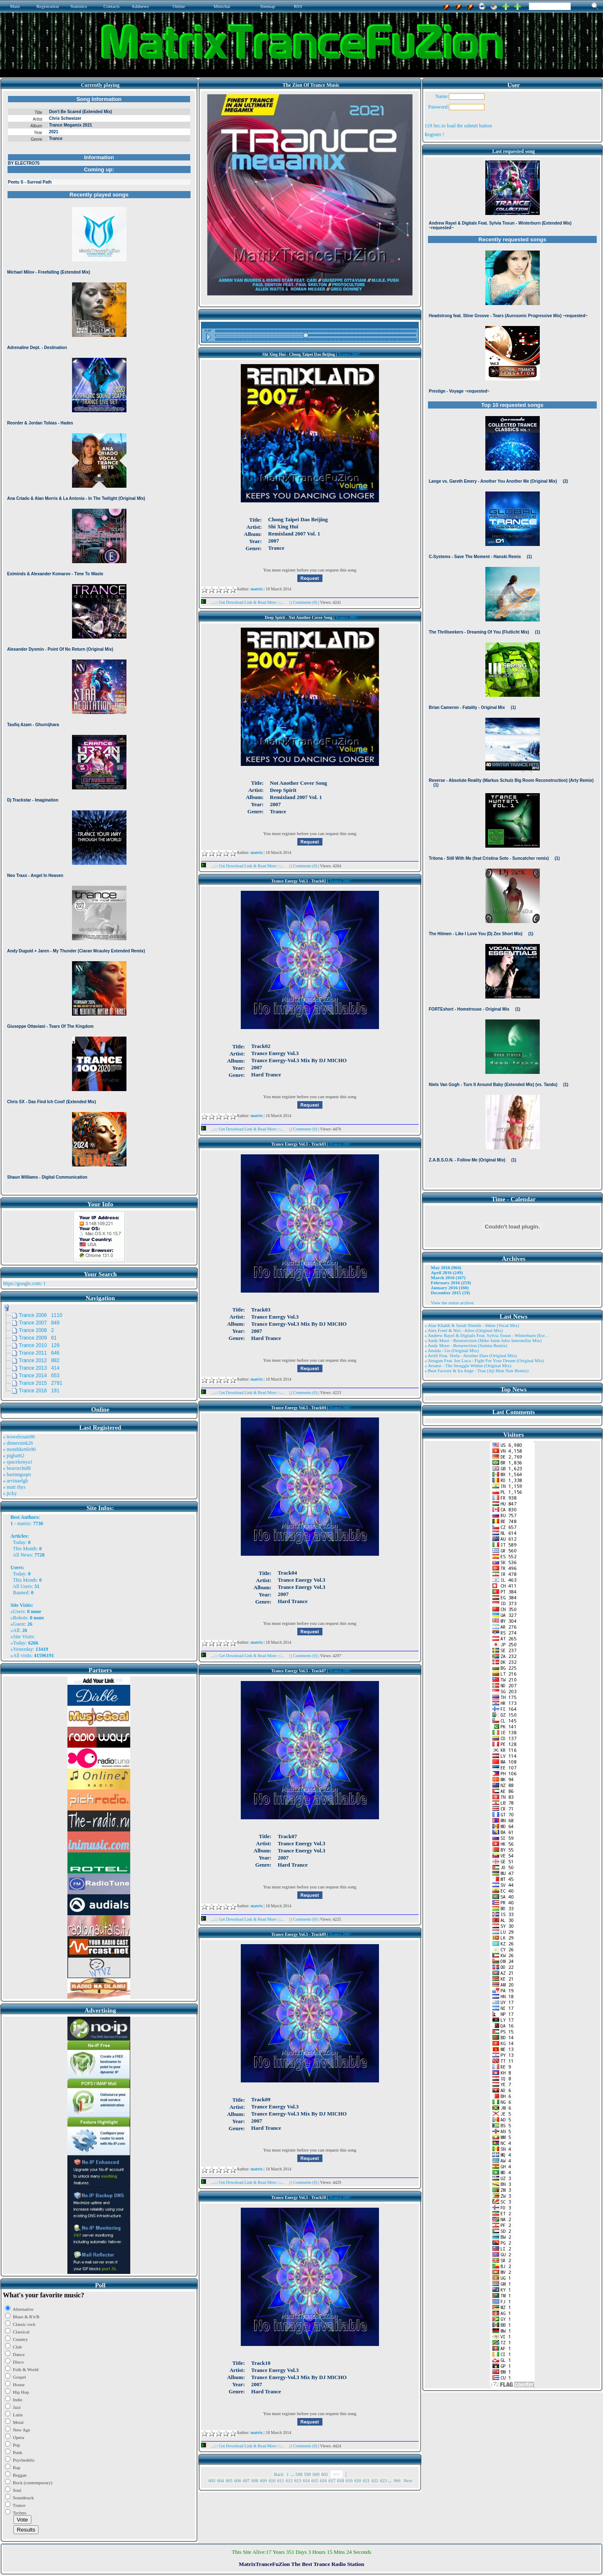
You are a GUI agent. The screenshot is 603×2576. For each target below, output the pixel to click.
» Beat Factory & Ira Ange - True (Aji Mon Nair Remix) (476, 1370)
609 (263, 2480)
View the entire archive (452, 1302)
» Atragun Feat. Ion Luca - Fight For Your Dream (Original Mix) (484, 1360)
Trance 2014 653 (39, 1376)
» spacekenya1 (17, 1462)
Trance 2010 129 (39, 1345)
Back (278, 2474)
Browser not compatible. (99, 642)
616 (323, 2480)
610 (272, 2480)
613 (297, 2480)
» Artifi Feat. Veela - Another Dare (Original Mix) (471, 1355)
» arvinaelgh (15, 1481)
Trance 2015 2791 (40, 1383)
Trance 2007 (349, 354)
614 (306, 2480)
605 (229, 2480)
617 (331, 2480)
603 (212, 2480)
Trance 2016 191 (39, 1391)
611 (280, 2480)
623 (383, 2480)
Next (407, 2480)
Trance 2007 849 (39, 1323)
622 (375, 2480)
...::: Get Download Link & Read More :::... (245, 602)
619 (349, 2480)
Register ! (434, 134)
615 (314, 2480)
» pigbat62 (13, 1456)
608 (254, 2480)
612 (289, 2480)
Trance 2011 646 (39, 1353)
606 (237, 2480)
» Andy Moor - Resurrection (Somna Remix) (466, 1345)
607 (246, 2480)
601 (324, 2474)
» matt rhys (14, 1487)
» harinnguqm (17, 1474)
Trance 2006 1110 (40, 1315)
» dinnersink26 (18, 1443)
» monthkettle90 (19, 1449)
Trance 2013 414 (39, 1368)
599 (307, 2474)
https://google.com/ (22, 1283)
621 (366, 2480)
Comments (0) (305, 602)
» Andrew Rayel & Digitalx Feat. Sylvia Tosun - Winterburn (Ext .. (486, 1335)
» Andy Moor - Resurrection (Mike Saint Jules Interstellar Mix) (483, 1340)
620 (357, 2480)
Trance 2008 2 (36, 1330)
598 (298, 2474)
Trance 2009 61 (38, 1338)
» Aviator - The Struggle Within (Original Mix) (468, 1365)
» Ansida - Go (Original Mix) (452, 1350)
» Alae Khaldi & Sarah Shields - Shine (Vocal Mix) (472, 1325)
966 (397, 2480)
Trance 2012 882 (39, 1360)
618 (340, 2480)
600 (316, 2474)
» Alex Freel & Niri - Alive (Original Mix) (464, 1330)
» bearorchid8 (17, 1468)
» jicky (10, 1493)
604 (220, 2480)
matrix (23, 1523)
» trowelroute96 (19, 1437)
